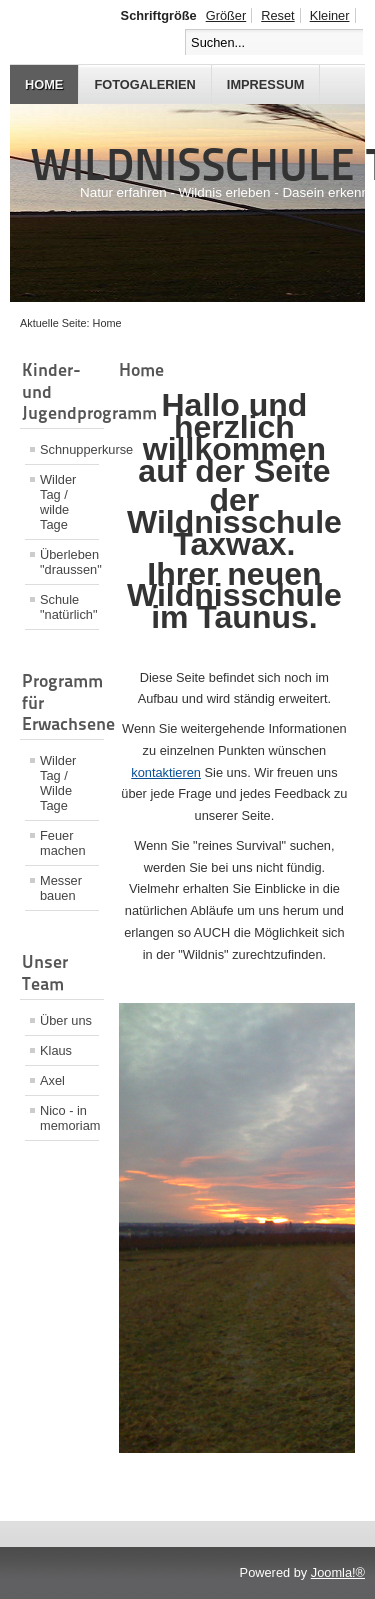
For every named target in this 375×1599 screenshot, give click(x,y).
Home (44, 84)
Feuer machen (63, 843)
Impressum (266, 84)
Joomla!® (338, 1572)
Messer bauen (61, 888)
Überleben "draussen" (69, 562)
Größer (226, 15)
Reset (277, 15)
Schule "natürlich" (68, 607)
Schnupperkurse (69, 449)
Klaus (56, 1050)
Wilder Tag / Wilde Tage (58, 783)
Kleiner (330, 15)
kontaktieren (166, 772)
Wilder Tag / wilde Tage (58, 502)
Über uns (66, 1020)
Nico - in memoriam (69, 1118)
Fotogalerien (144, 84)
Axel (52, 1080)
